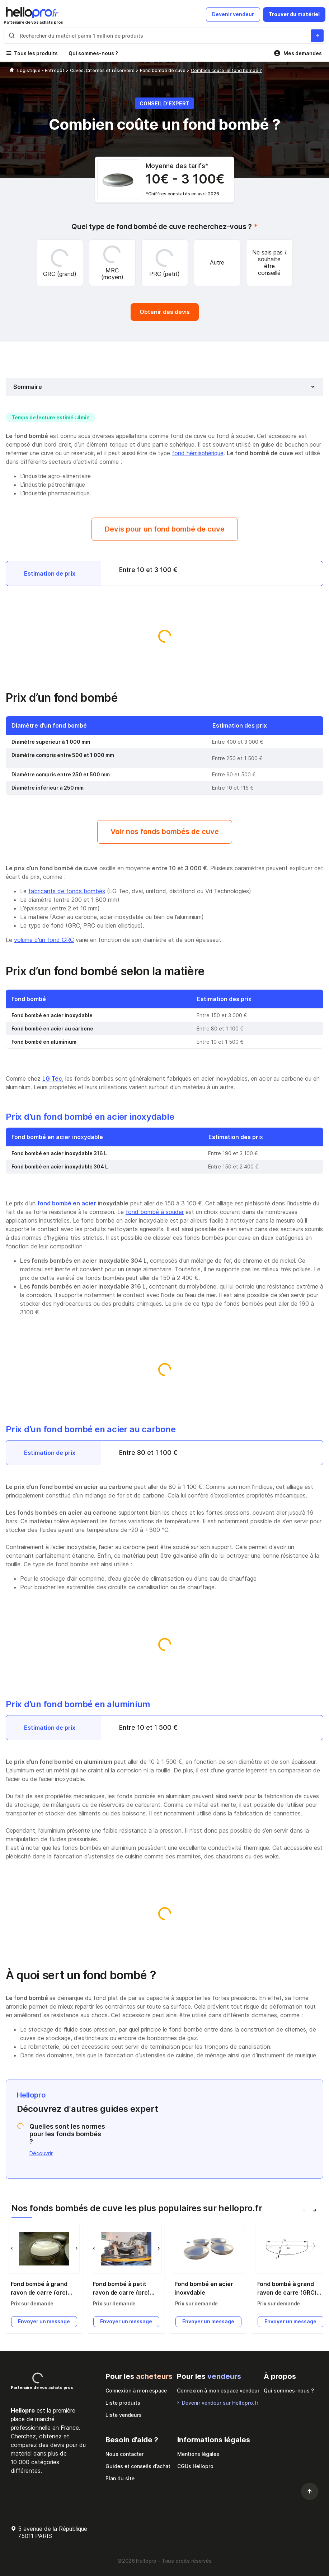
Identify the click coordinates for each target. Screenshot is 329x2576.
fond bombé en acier (66, 1203)
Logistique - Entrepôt (41, 70)
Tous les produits (36, 53)
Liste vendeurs (123, 2415)
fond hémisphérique (198, 453)
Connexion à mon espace (136, 2390)
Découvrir (41, 2153)
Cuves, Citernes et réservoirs (103, 70)
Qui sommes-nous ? (93, 53)
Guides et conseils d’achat (137, 2466)
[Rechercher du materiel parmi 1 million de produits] (317, 35)
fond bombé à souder (155, 1211)
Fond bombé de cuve (163, 70)
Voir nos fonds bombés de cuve (165, 831)
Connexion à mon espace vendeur (218, 2390)
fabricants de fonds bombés (66, 891)
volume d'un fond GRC (44, 939)
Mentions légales (198, 2454)
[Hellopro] (11, 70)
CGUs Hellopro (195, 2466)
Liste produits (122, 2403)
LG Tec (52, 1078)
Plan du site (120, 2478)
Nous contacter (124, 2454)
